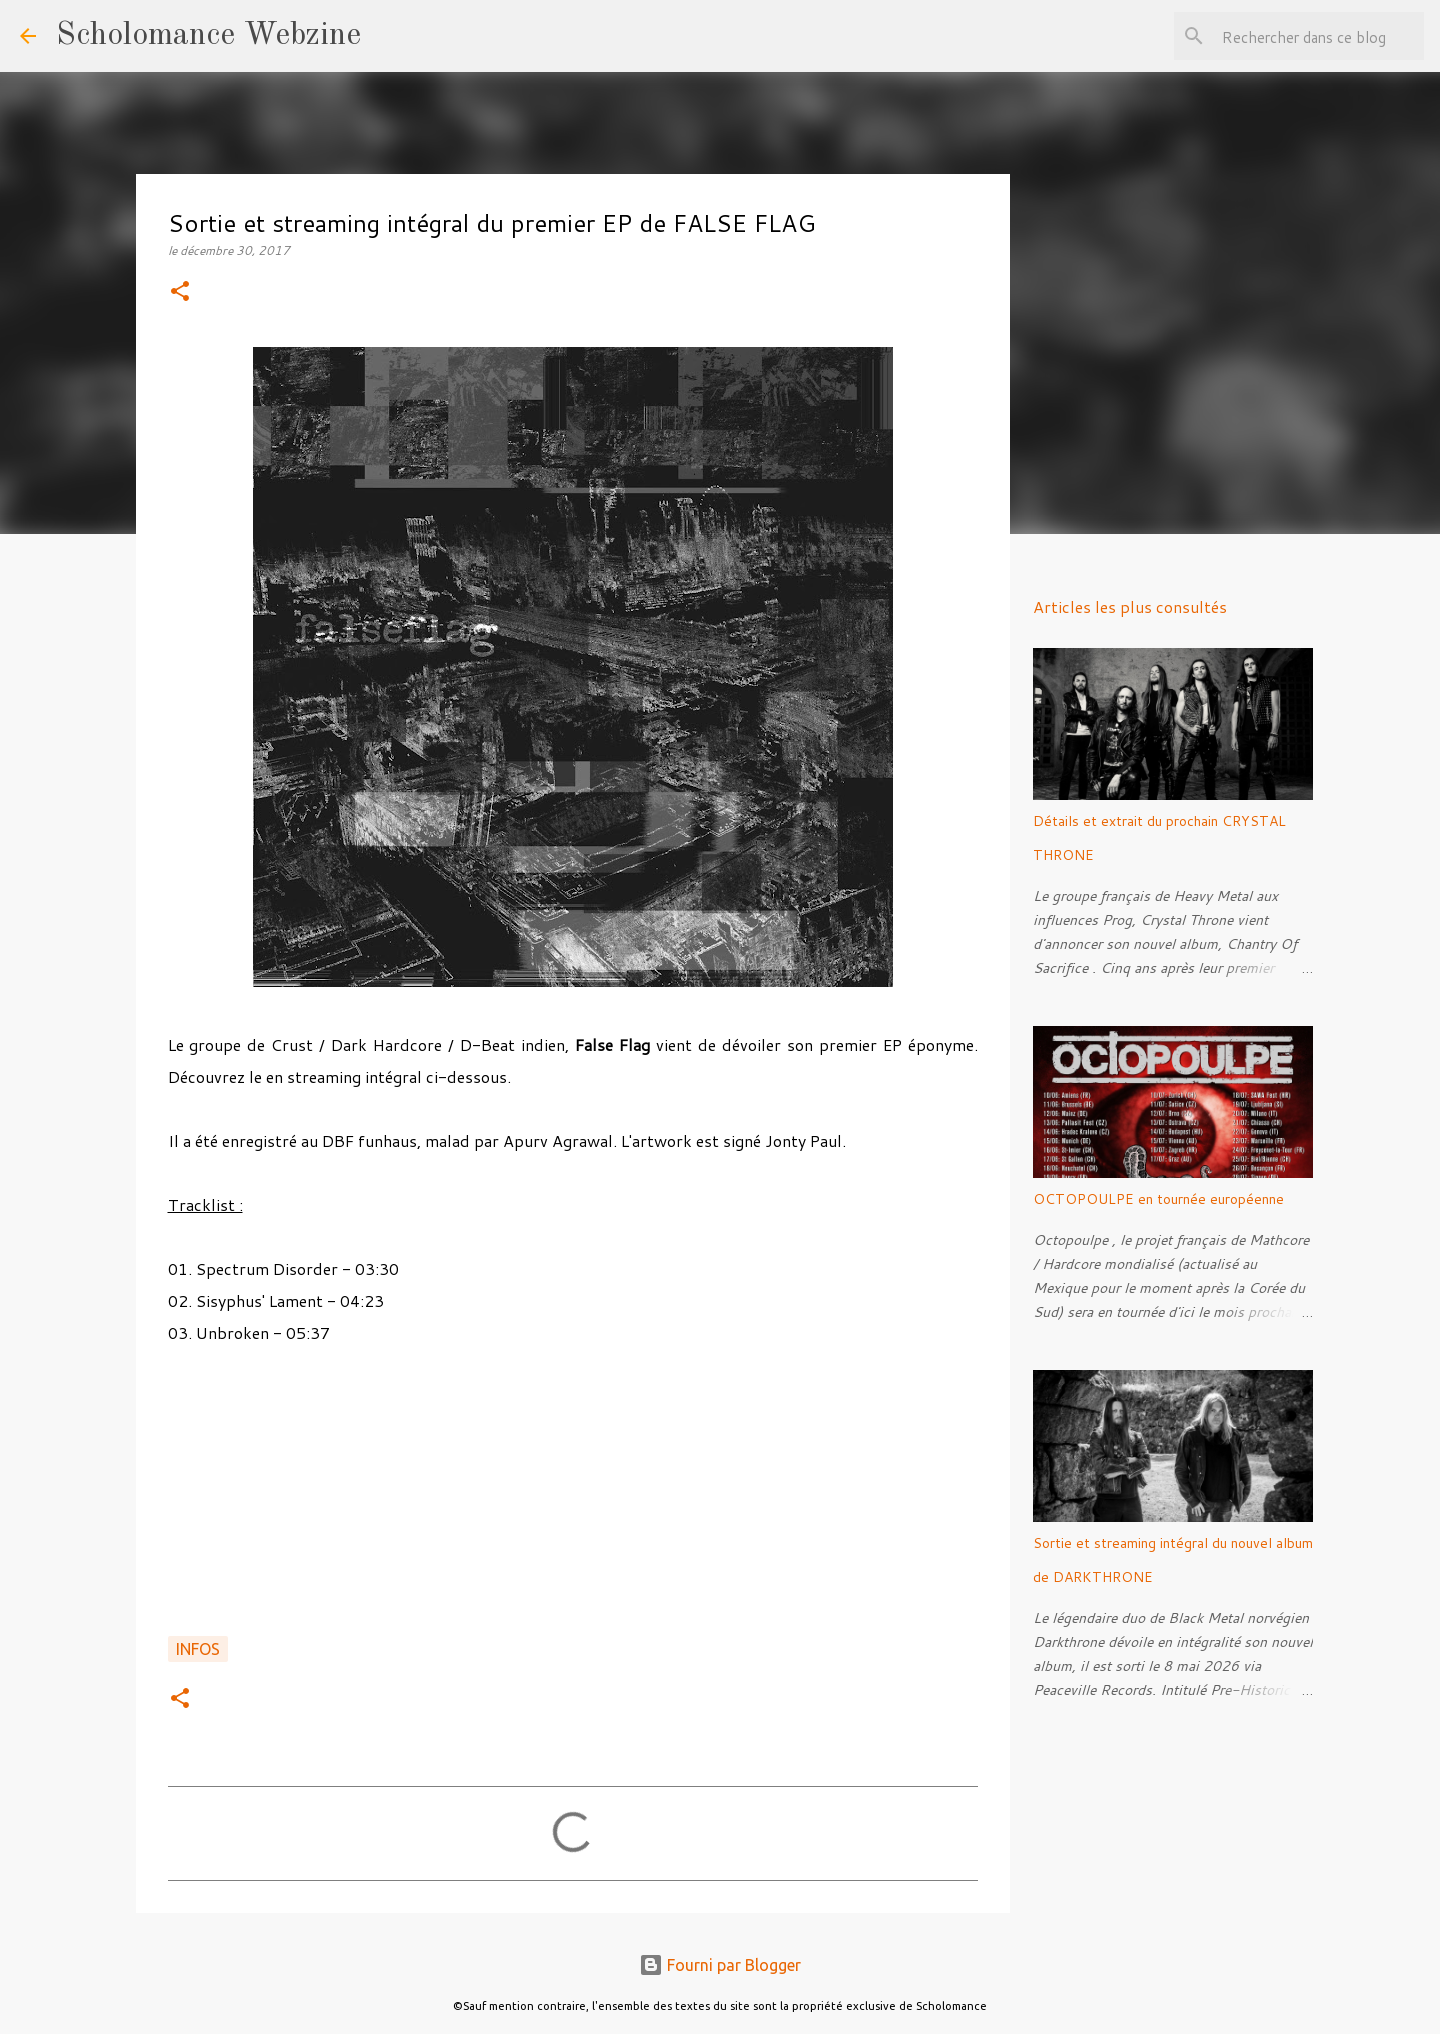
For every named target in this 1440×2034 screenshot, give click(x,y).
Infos (198, 1649)
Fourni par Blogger (720, 1965)
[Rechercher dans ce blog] (1319, 36)
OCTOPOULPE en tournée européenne (1158, 1199)
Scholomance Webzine (208, 36)
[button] (180, 292)
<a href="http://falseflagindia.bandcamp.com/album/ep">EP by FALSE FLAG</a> (573, 1501)
